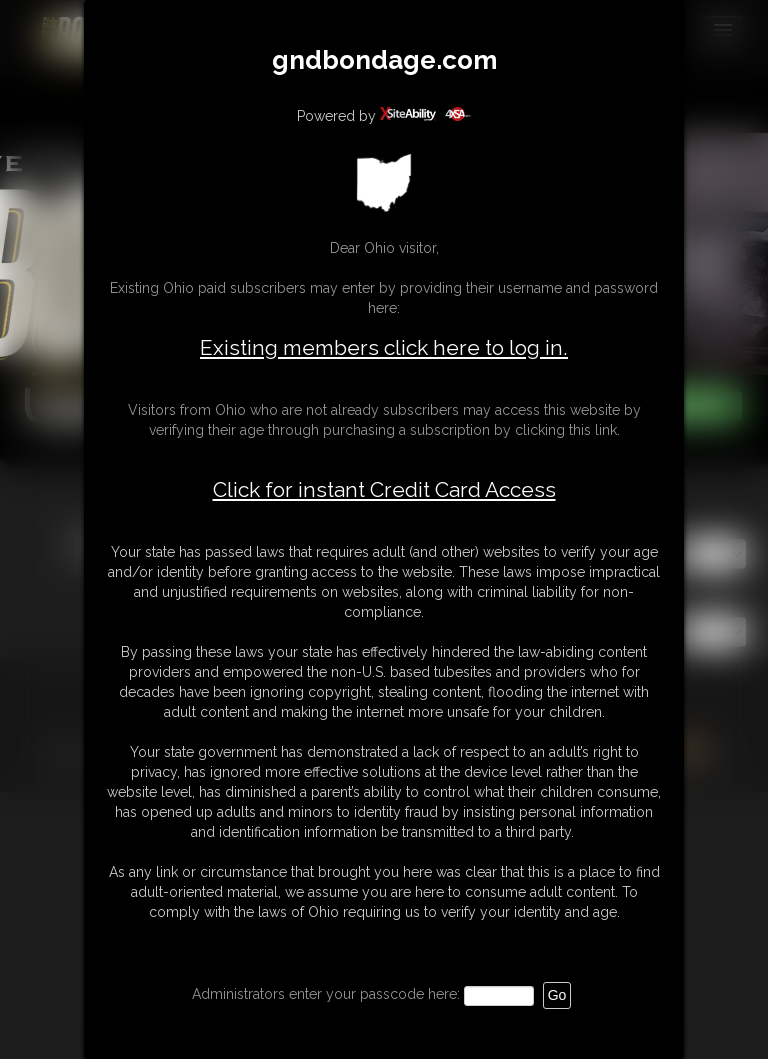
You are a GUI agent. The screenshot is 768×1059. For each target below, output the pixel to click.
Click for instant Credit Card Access (384, 490)
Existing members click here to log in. (384, 347)
